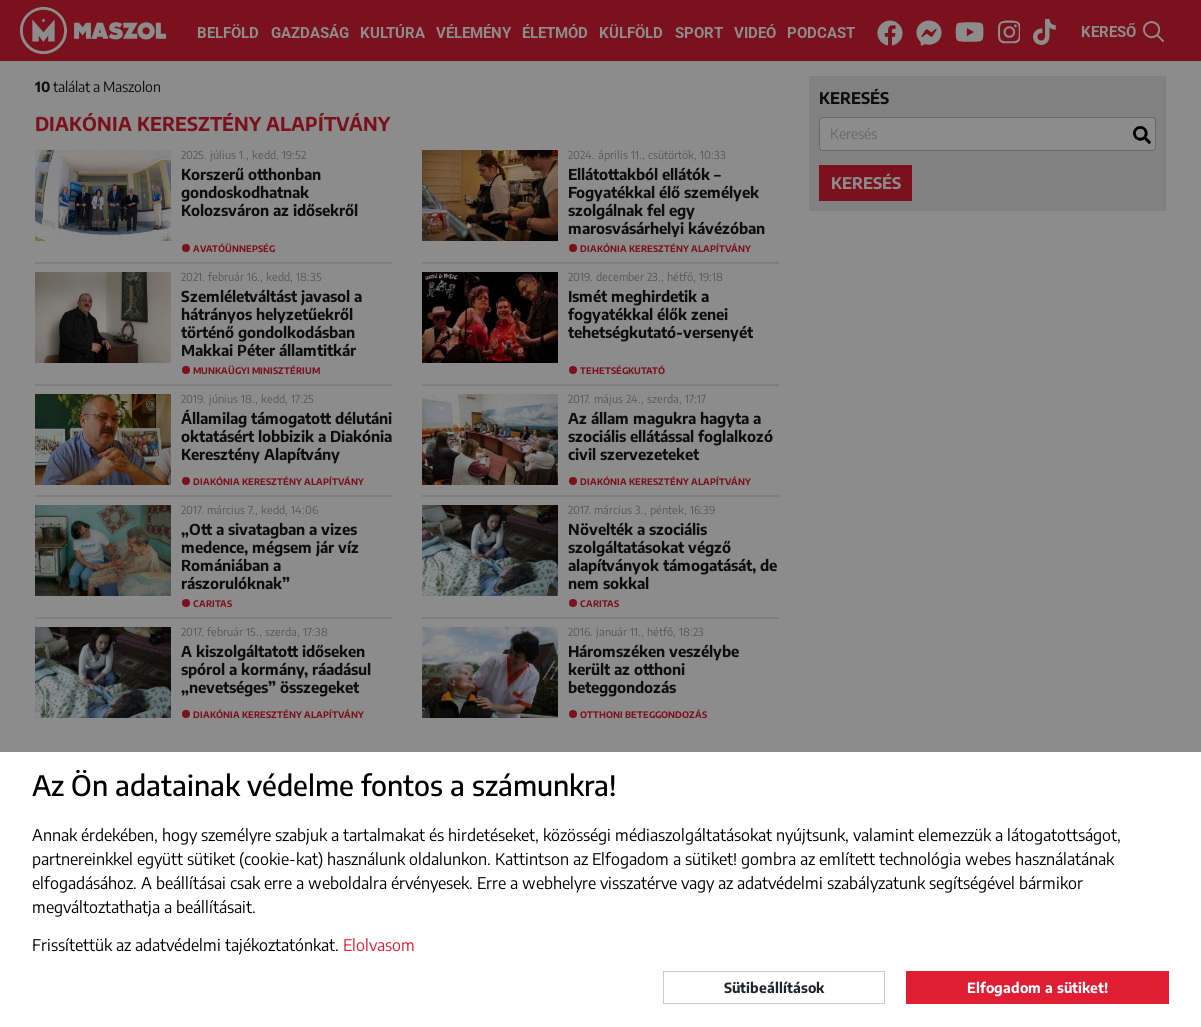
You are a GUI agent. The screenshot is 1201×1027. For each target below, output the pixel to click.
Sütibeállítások (774, 987)
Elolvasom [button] (379, 945)
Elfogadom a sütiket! (1037, 987)
